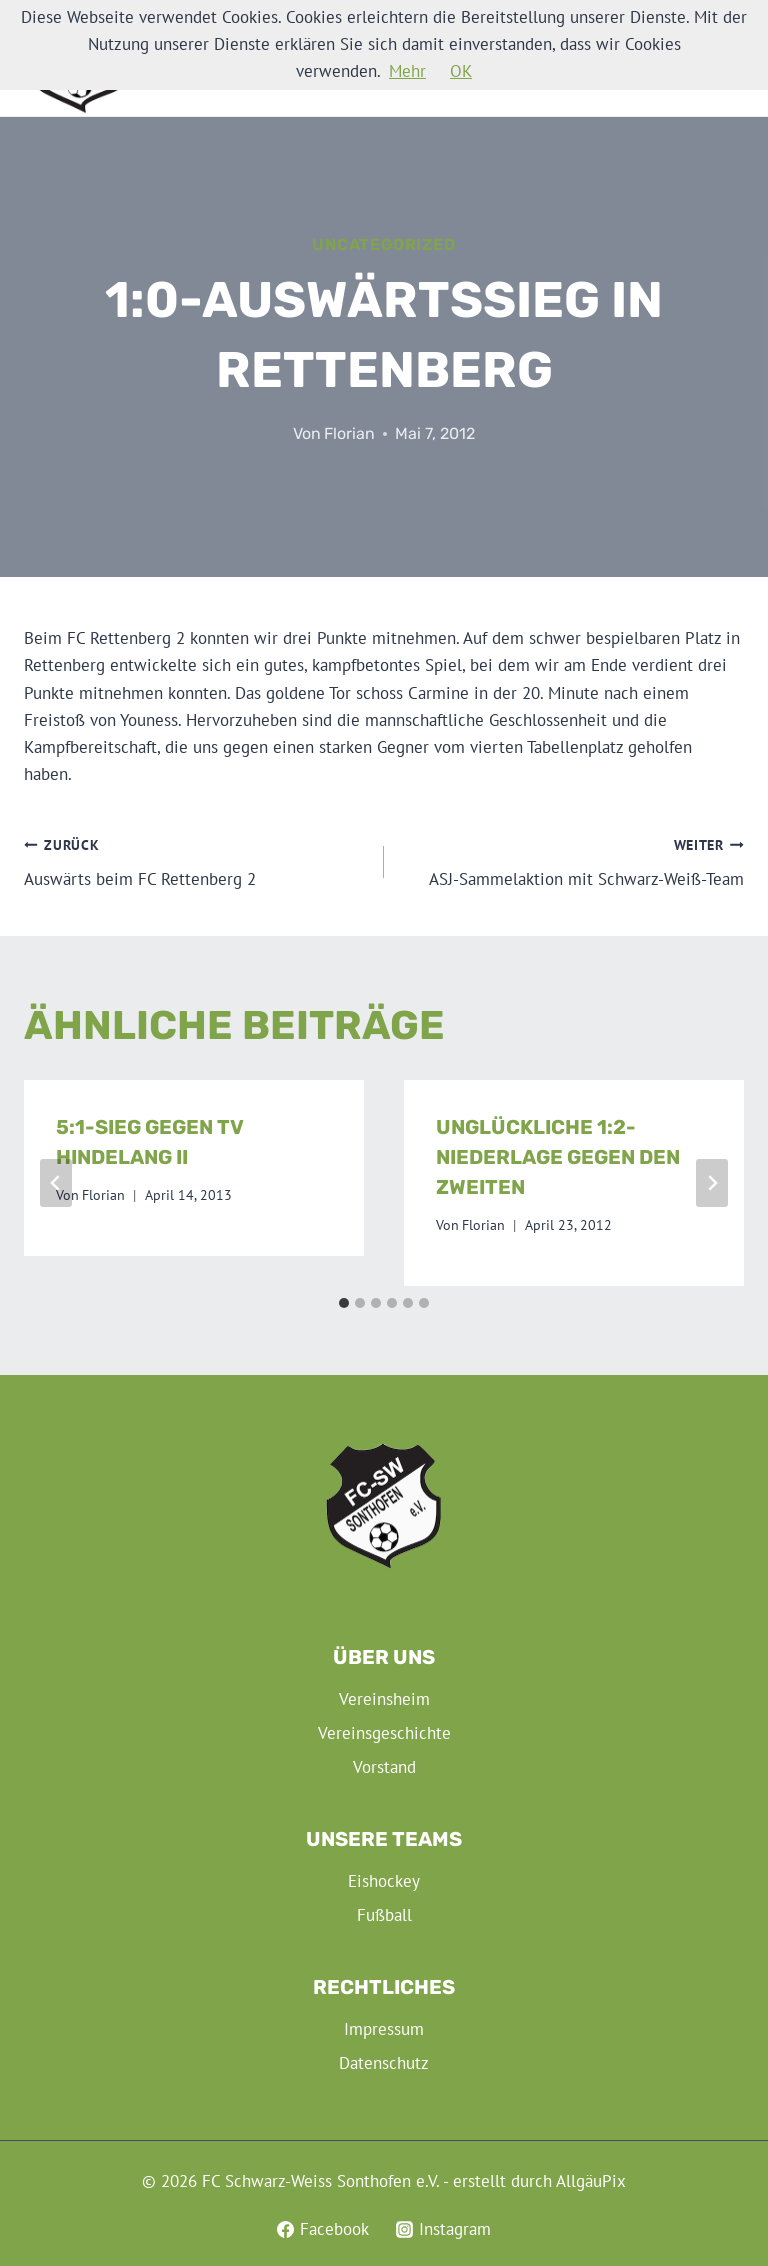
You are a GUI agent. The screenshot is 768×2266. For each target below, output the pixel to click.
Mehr (407, 71)
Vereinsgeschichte (384, 1733)
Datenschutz (384, 2063)
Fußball (384, 1915)
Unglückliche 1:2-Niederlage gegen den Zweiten (558, 1157)
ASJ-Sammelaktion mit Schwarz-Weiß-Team (572, 861)
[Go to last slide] (56, 1183)
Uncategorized (383, 244)
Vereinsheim (384, 1699)
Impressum (384, 2029)
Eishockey (384, 1881)
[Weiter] (712, 1183)
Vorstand (384, 1767)
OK (461, 71)
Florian (349, 433)
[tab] (344, 1303)
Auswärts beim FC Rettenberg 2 (195, 861)
